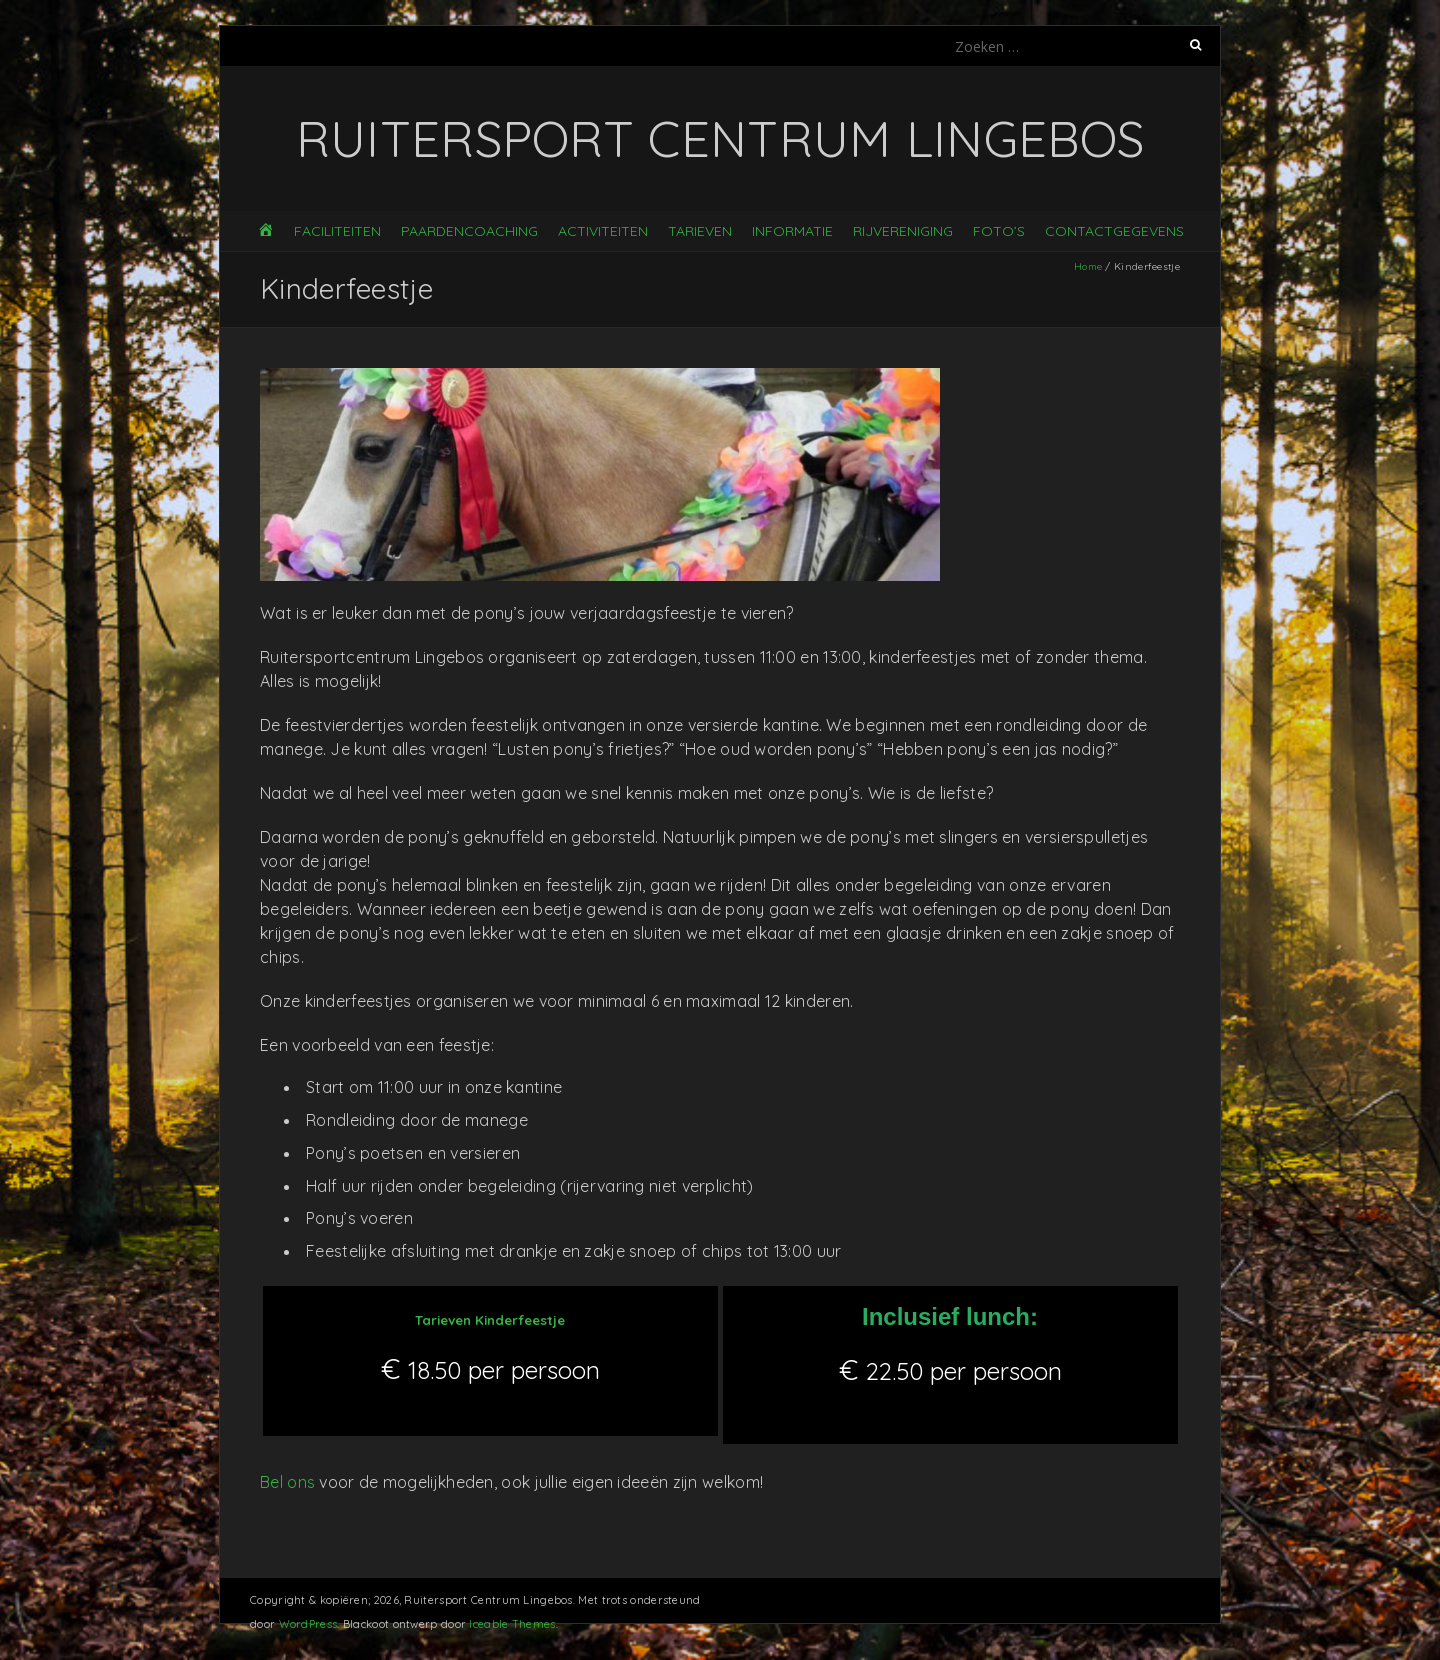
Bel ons (287, 1482)
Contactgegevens (1114, 231)
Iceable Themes (512, 1624)
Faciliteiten (337, 231)
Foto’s (999, 231)
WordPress (308, 1624)
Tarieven (700, 231)
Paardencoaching (469, 231)
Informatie (792, 231)
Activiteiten (603, 231)
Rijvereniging (903, 231)
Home (1088, 266)
